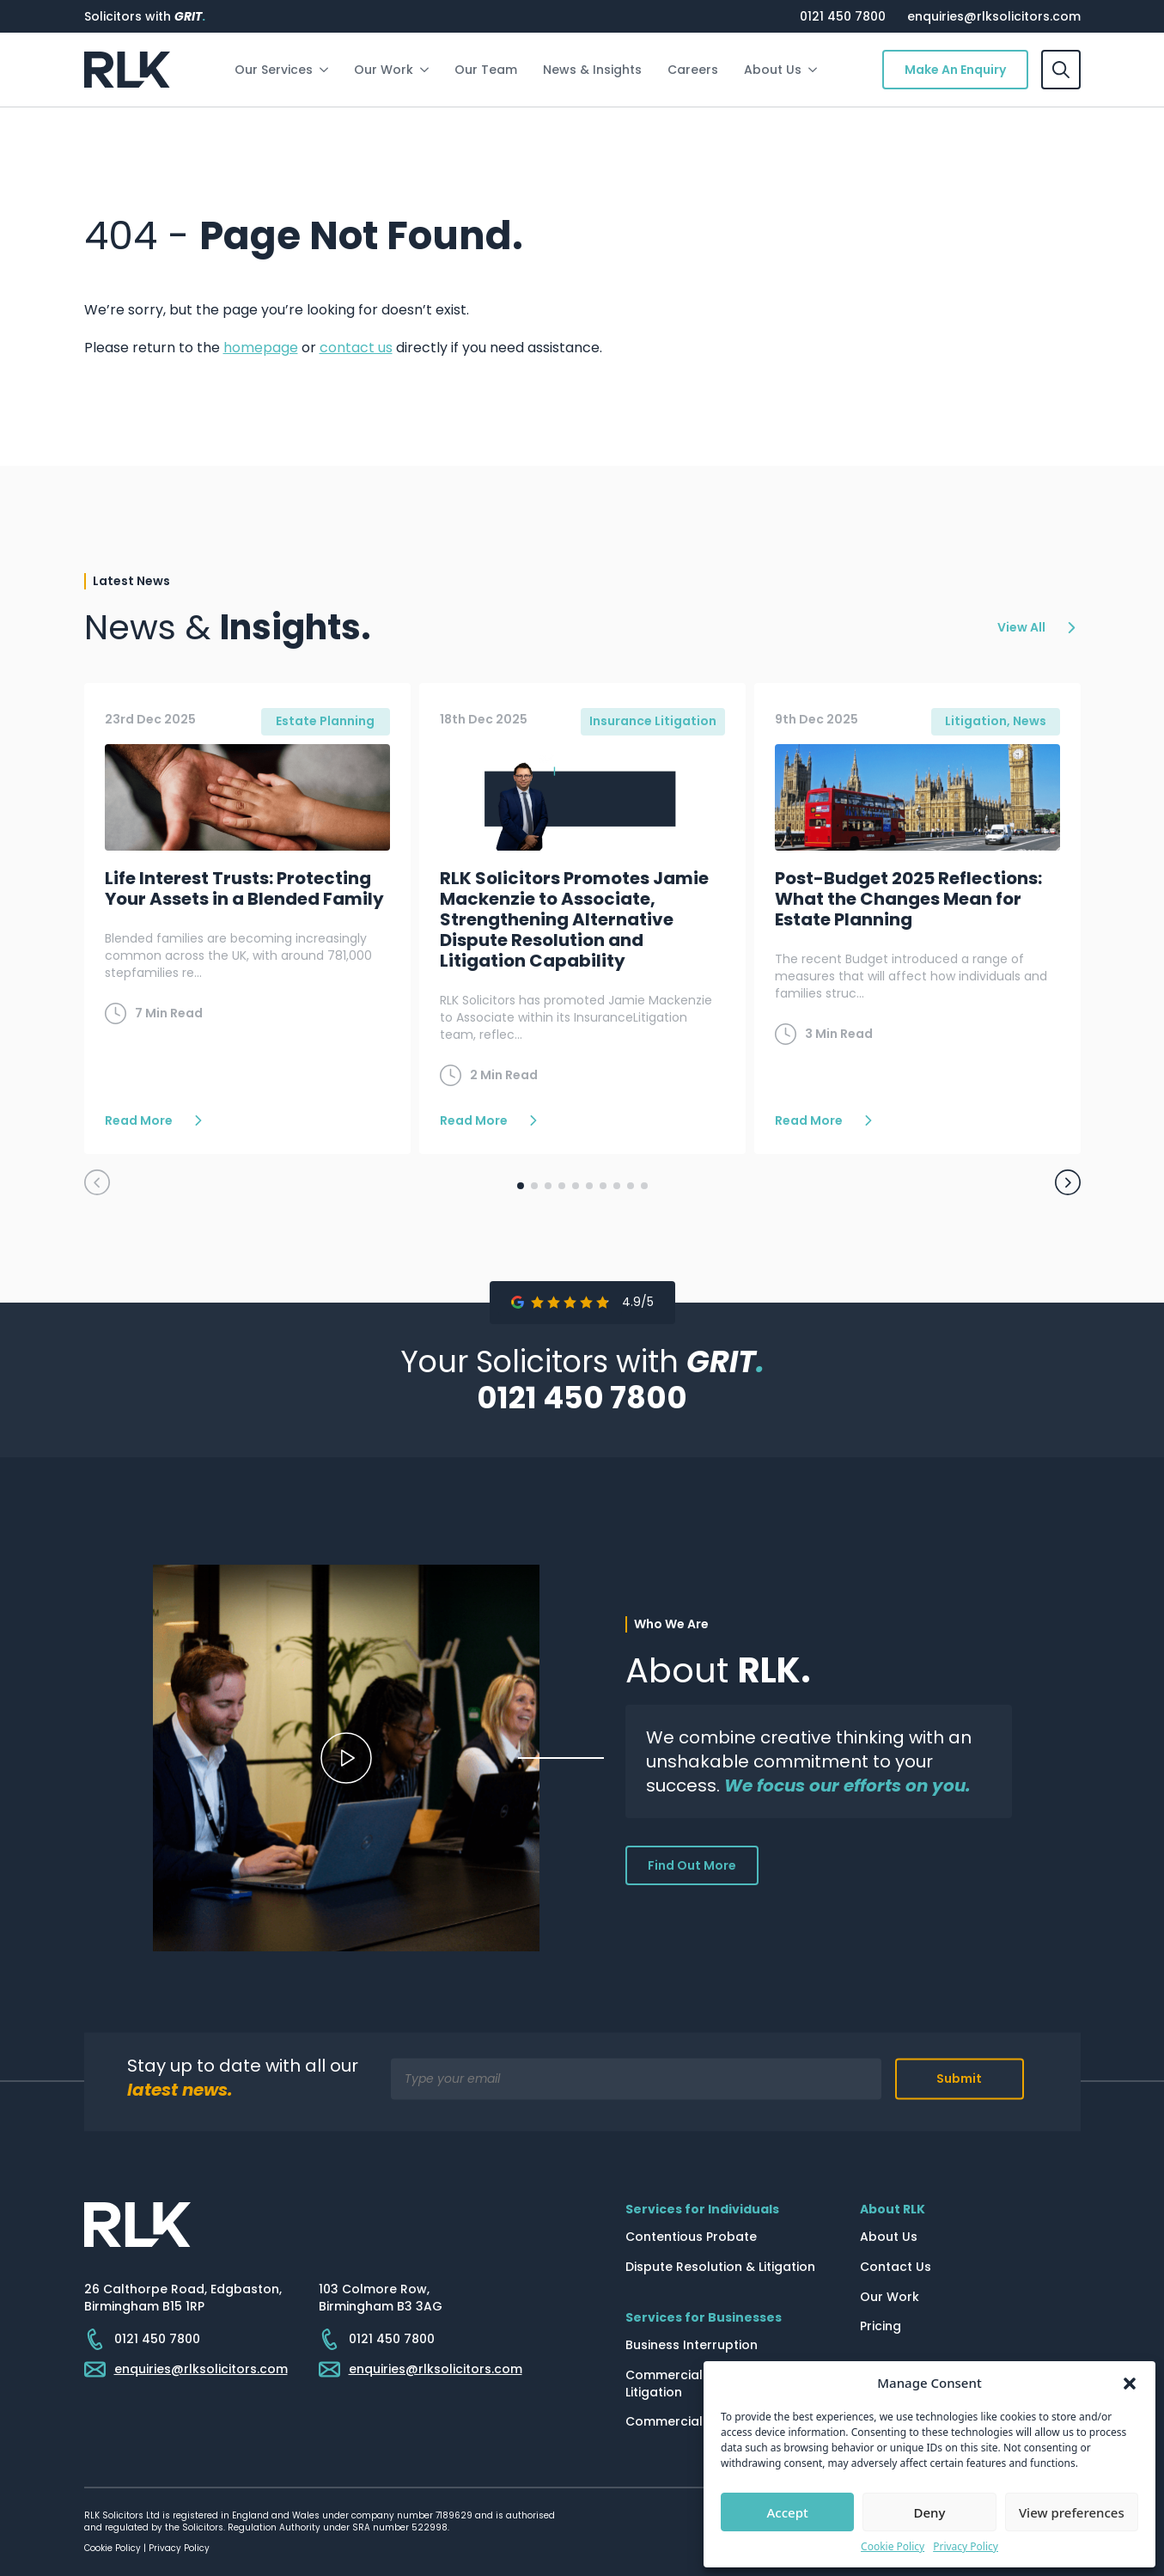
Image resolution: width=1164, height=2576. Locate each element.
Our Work (383, 69)
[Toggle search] (1061, 69)
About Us (772, 69)
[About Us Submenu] (815, 70)
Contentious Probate (691, 2237)
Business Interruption (691, 2345)
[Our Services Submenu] (327, 70)
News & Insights (592, 69)
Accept (787, 2512)
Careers (692, 69)
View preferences (1071, 2512)
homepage (260, 347)
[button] (1129, 2383)
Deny (930, 2512)
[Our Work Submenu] (427, 70)
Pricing (880, 2326)
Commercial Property (692, 2422)
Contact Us (895, 2267)
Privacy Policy (965, 2547)
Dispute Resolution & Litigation (720, 2267)
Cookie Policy (892, 2547)
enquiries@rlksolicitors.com (994, 16)
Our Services (274, 69)
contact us (356, 347)
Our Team (485, 69)
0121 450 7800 (843, 16)
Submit (959, 2078)
